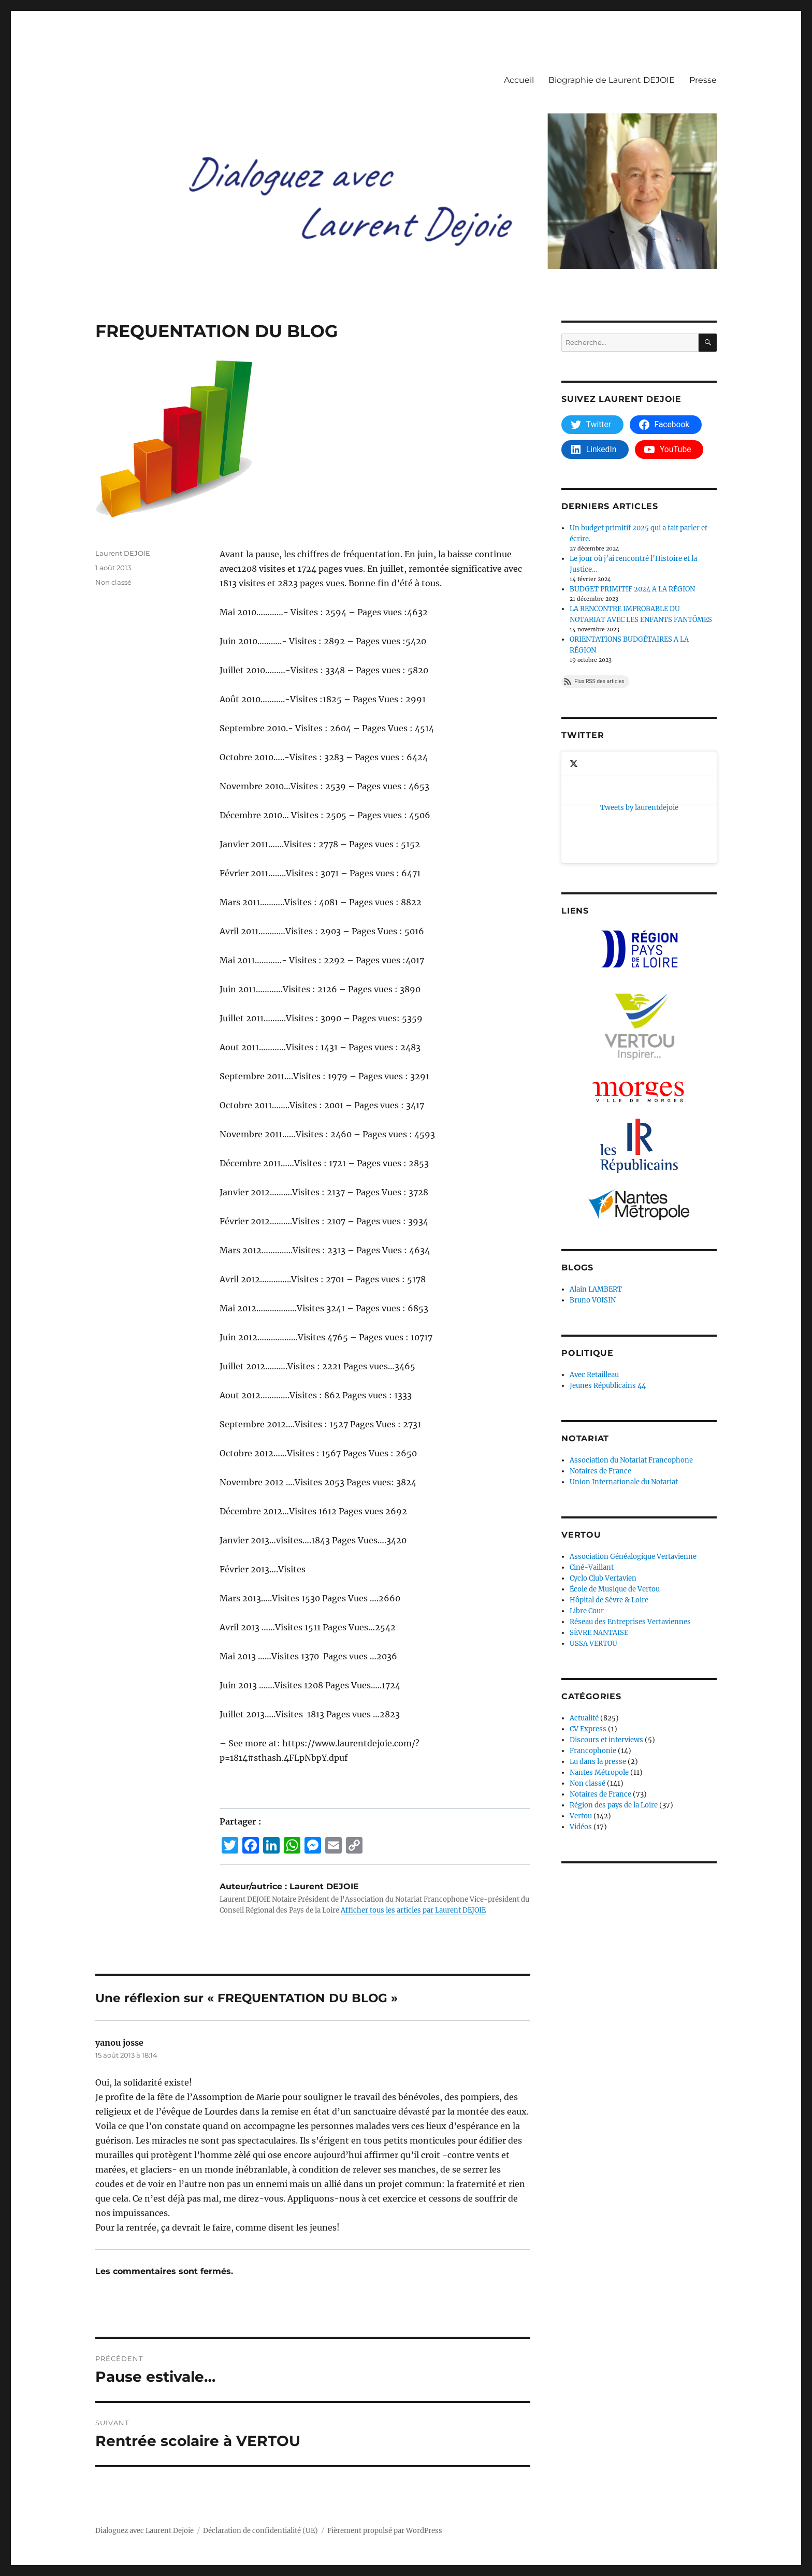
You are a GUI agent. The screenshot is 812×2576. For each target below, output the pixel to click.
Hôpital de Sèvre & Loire (609, 1499)
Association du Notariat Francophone (631, 1359)
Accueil (519, 80)
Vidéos (581, 1725)
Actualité (584, 1617)
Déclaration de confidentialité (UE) (260, 2530)
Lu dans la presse (598, 1660)
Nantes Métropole (599, 1671)
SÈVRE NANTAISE (599, 1531)
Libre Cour (587, 1510)
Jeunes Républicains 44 (608, 1284)
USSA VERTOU (593, 1542)
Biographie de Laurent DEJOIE (611, 80)
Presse (703, 80)
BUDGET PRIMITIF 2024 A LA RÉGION (632, 589)
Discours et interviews (606, 1638)
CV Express (588, 1628)
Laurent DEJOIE (122, 553)
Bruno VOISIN (593, 1199)
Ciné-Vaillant (592, 1466)
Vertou (581, 1715)
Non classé (113, 582)
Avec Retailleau (594, 1273)
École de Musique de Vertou (615, 1488)
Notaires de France (600, 1370)
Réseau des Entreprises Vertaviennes (630, 1520)
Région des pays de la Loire (614, 1704)
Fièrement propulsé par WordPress (384, 2530)
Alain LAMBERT (596, 1188)
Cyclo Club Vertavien (603, 1477)
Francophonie (593, 1649)
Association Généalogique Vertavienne (633, 1455)
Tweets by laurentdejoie (600, 756)
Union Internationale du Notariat (624, 1381)
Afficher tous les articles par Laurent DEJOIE (413, 1910)
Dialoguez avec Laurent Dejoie (144, 2530)
